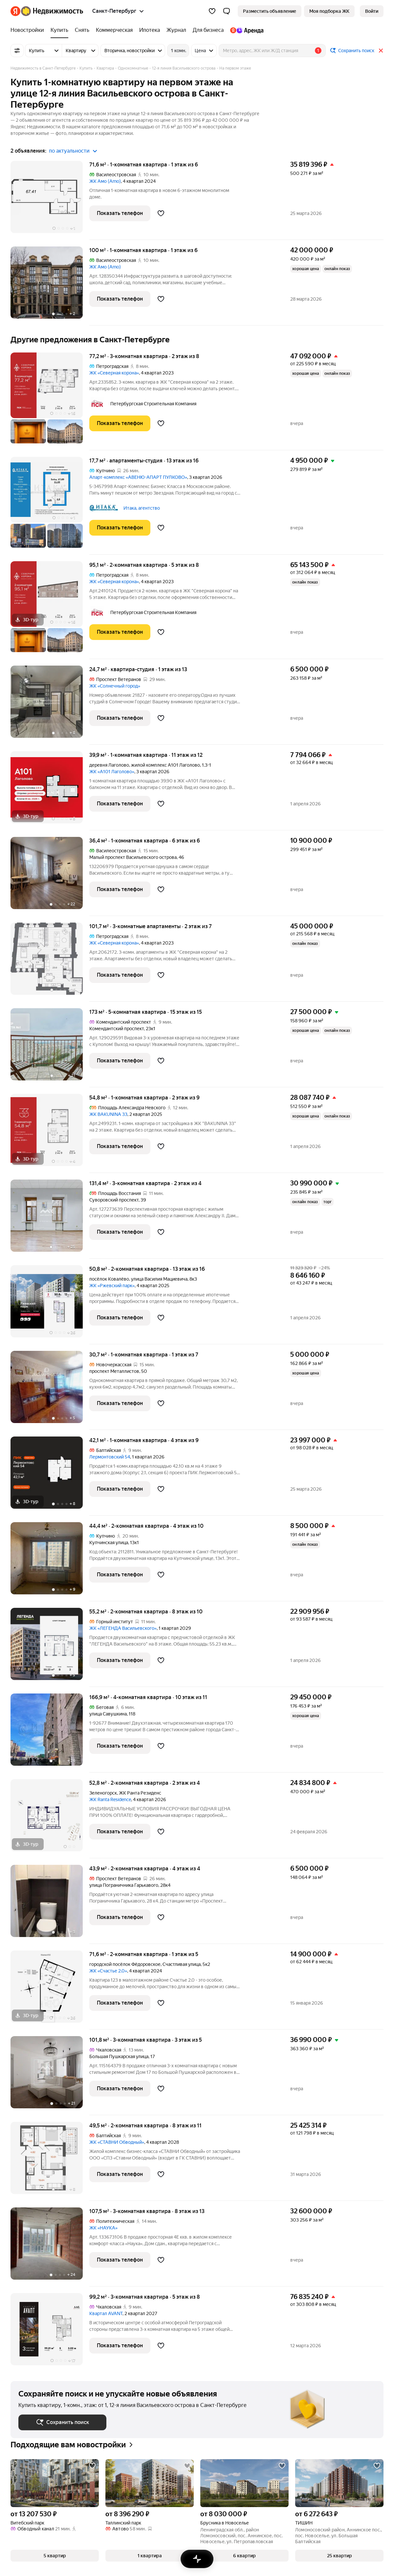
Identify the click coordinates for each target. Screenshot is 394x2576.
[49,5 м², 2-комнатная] (50, 2161)
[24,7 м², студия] (50, 705)
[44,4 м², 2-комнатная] (50, 1561)
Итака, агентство (141, 508)
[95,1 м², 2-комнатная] (50, 610)
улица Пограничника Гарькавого (123, 1885)
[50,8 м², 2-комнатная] (50, 1304)
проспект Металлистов (114, 1371)
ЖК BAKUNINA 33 (108, 1114)
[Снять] (82, 30)
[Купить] (59, 30)
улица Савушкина (108, 1713)
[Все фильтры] (17, 50)
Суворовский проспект (114, 1200)
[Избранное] (212, 11)
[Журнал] (176, 30)
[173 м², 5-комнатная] (50, 1047)
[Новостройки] (29, 30)
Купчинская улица (108, 1542)
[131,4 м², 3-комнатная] (50, 1219)
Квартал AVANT (105, 2313)
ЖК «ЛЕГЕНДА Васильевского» (123, 1628)
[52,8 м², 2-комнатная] (50, 1818)
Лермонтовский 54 (109, 1456)
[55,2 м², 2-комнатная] (50, 1647)
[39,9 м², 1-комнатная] (50, 790)
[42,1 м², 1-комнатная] (50, 1476)
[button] (226, 11)
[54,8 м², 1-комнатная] (50, 1133)
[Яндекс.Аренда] (245, 30)
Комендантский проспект (116, 1028)
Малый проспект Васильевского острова (133, 857)
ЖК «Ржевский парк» (112, 1285)
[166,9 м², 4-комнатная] (50, 1733)
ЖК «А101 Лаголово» (111, 771)
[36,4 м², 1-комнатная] (50, 876)
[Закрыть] (380, 50)
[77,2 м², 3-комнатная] (50, 401)
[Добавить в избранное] (161, 213)
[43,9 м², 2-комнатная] (50, 1904)
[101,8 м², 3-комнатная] (50, 2075)
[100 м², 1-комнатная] (50, 286)
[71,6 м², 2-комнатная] (50, 1990)
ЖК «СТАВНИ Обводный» (116, 2142)
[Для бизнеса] (208, 30)
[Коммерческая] (114, 30)
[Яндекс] (15, 11)
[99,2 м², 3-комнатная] (50, 2329)
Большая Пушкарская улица (118, 2056)
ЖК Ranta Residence (110, 1799)
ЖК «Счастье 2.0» (108, 1970)
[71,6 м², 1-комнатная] (50, 200)
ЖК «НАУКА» (103, 2227)
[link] (371, 11)
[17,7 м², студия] (50, 506)
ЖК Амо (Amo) (105, 181)
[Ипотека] (149, 30)
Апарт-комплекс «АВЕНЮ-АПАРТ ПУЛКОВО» (138, 477)
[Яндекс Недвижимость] (52, 11)
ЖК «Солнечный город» (114, 686)
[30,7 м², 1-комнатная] (50, 1390)
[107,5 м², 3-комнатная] (50, 2247)
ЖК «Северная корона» (114, 372)
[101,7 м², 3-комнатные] (50, 962)
